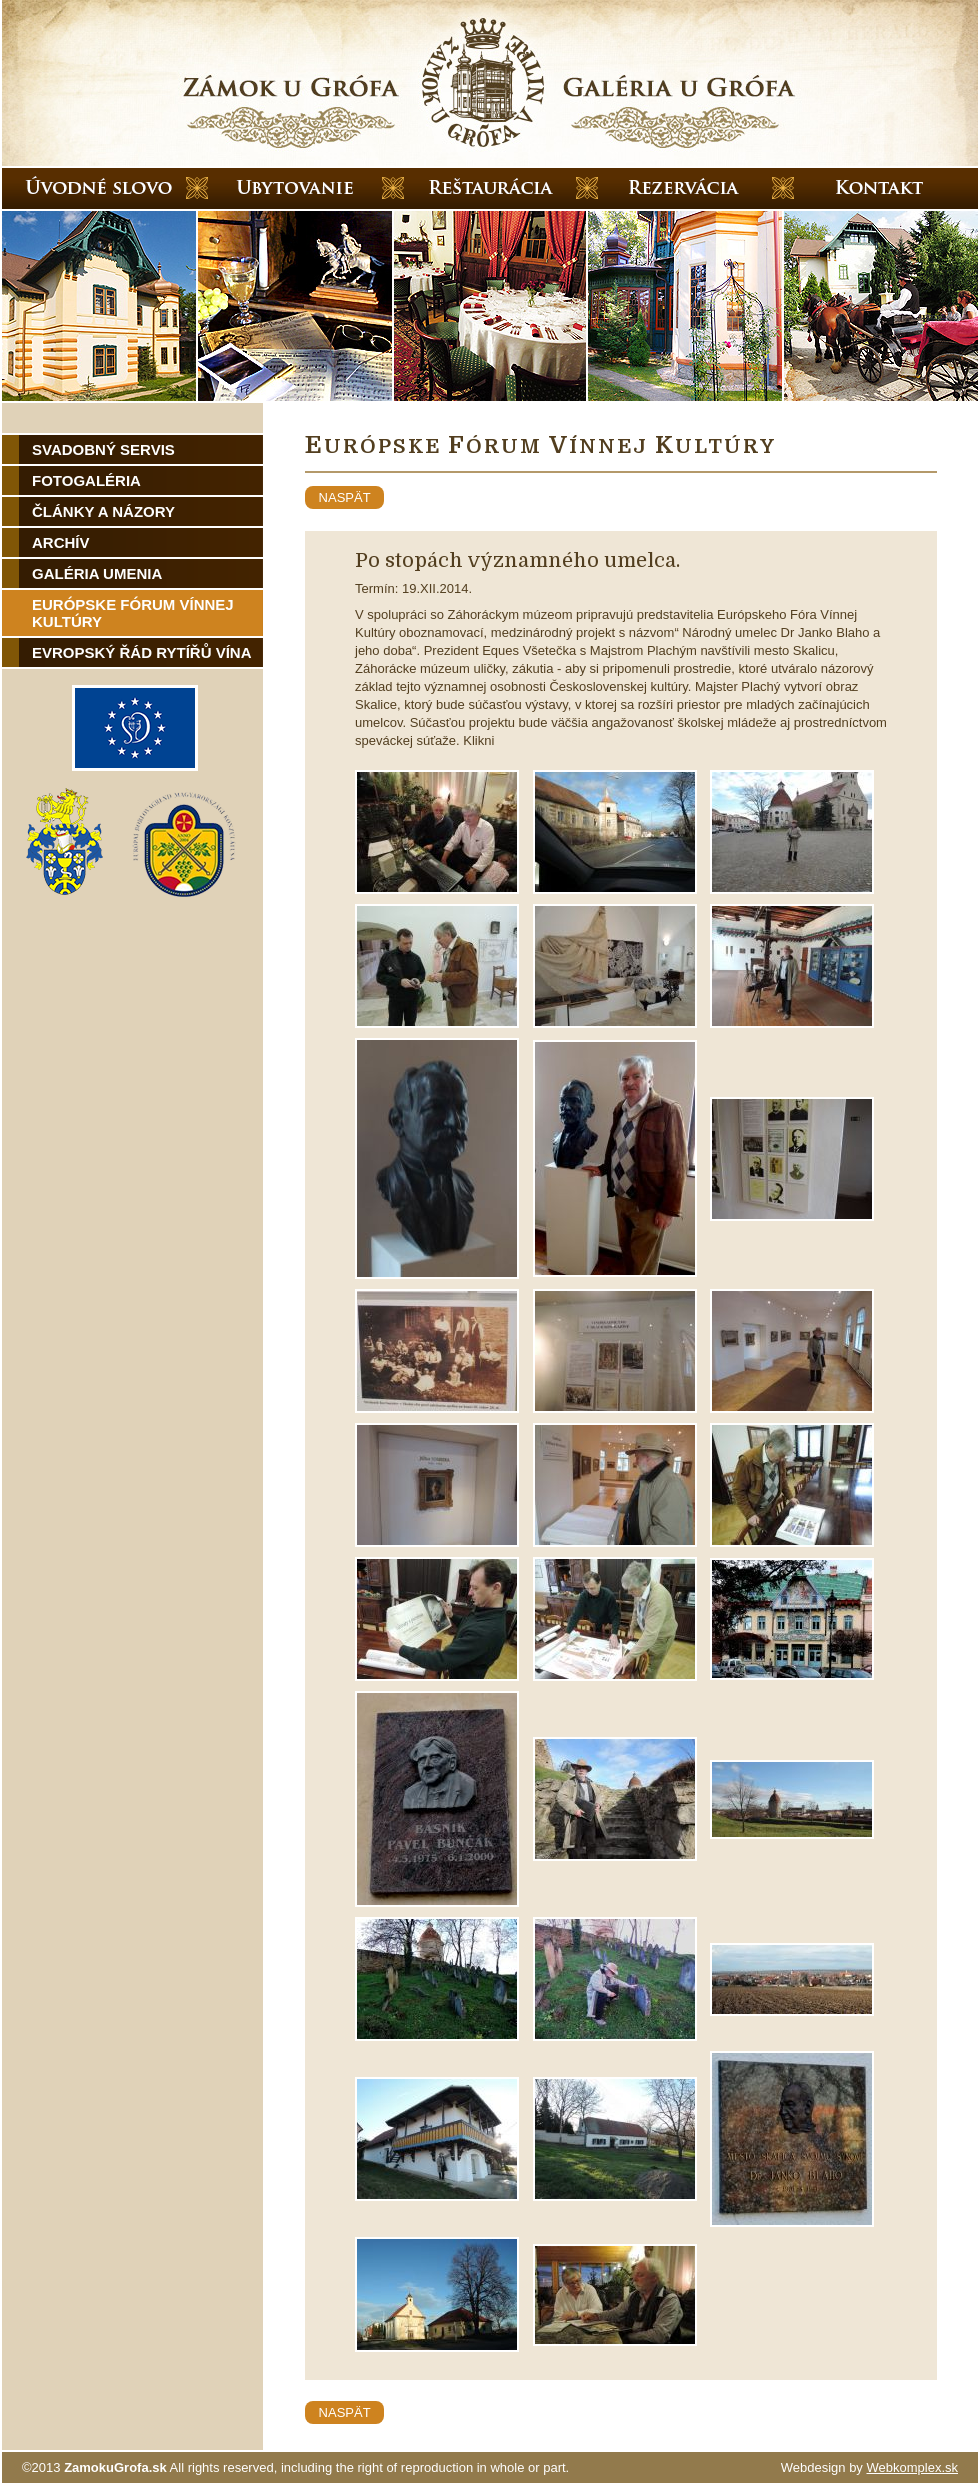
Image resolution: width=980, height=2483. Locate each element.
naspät (344, 497)
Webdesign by (869, 2467)
